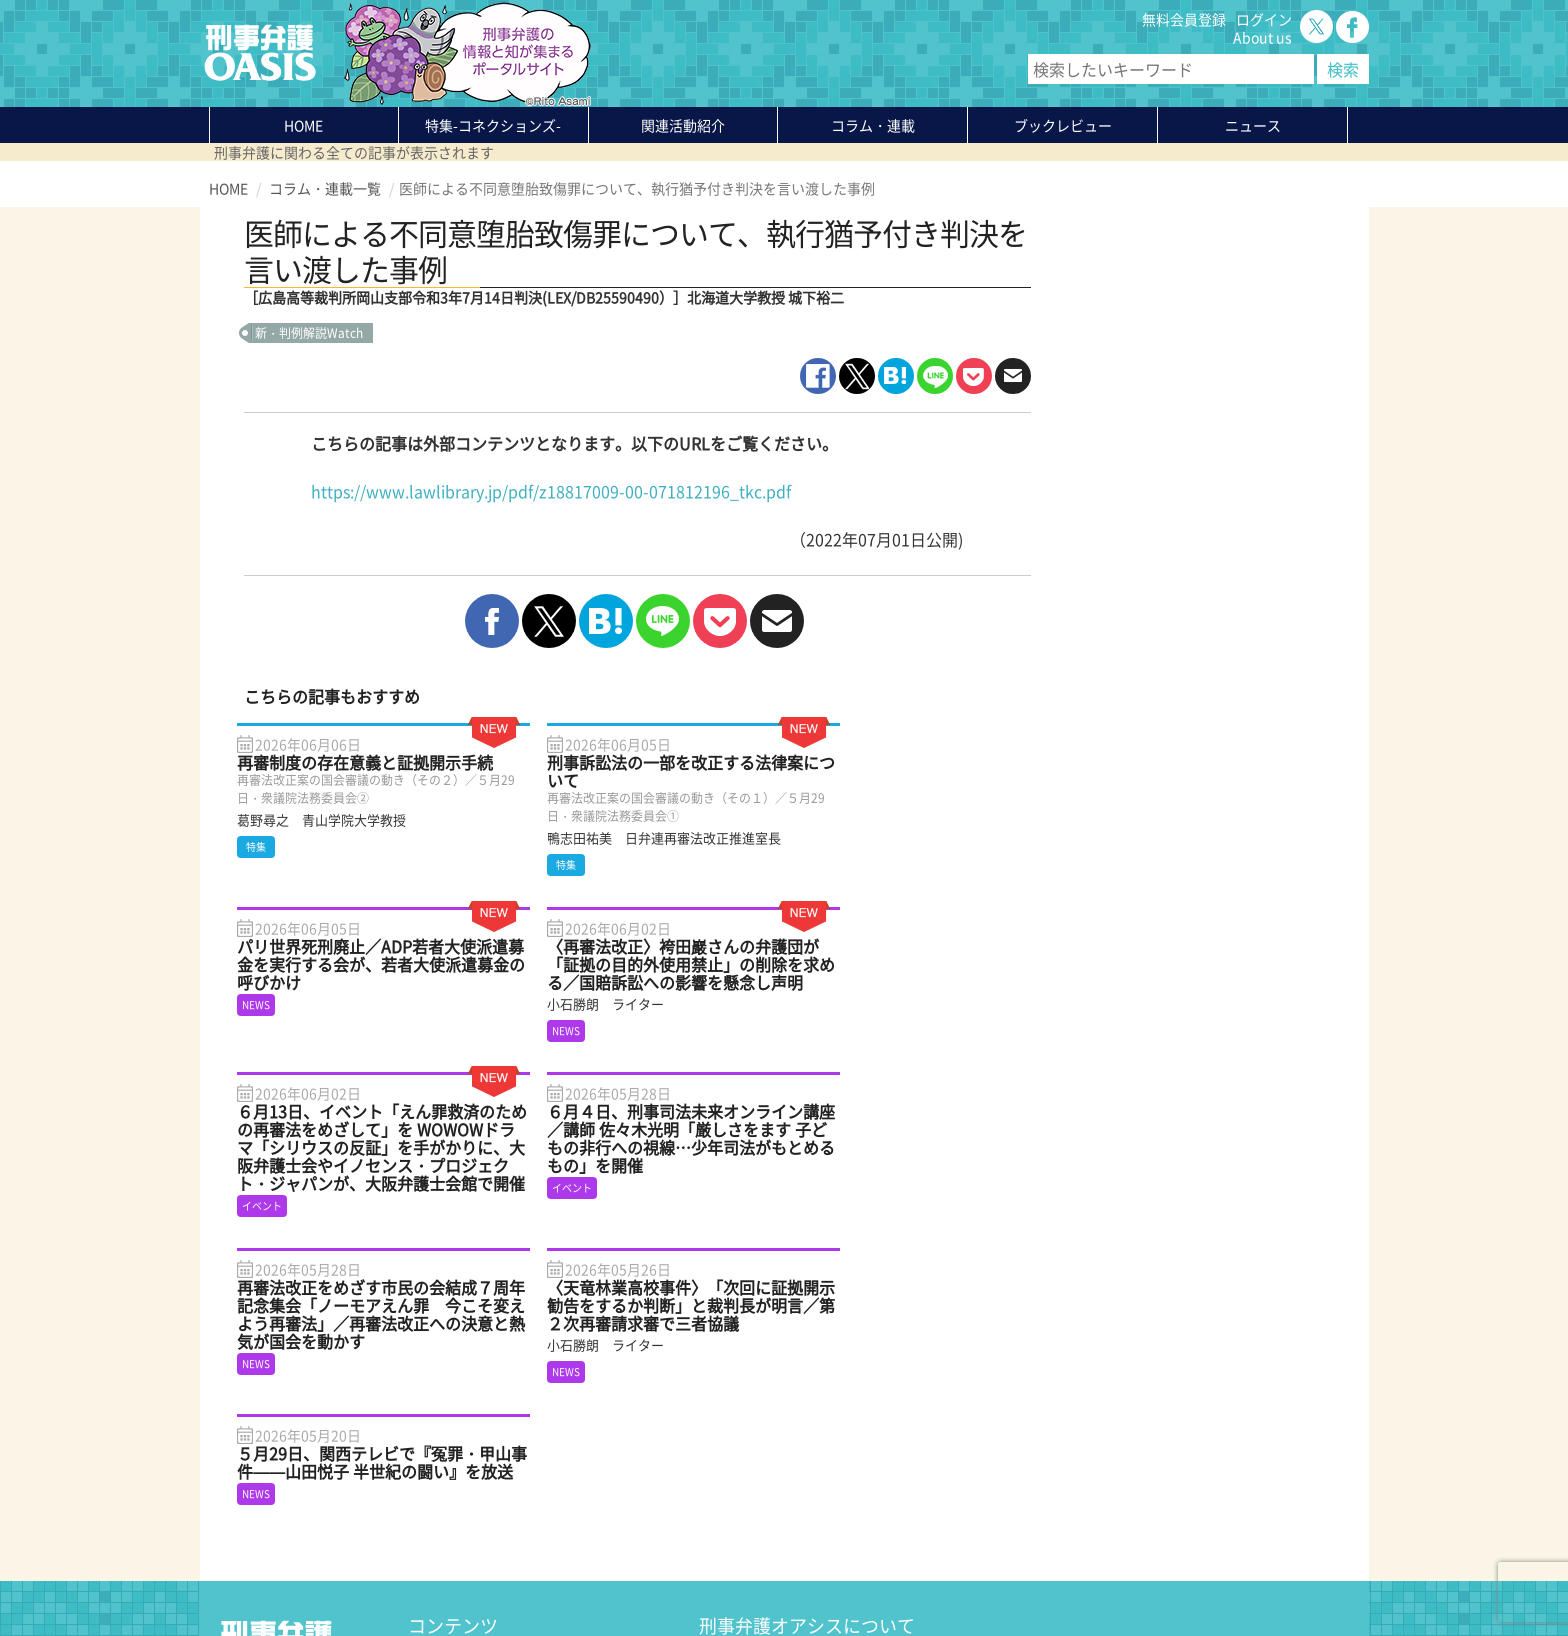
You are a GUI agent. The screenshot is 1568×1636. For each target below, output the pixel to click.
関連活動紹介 (683, 125)
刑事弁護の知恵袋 (464, 1501)
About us (1262, 37)
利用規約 (380, 1573)
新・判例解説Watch (309, 333)
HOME (303, 125)
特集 (493, 125)
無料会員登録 (1184, 19)
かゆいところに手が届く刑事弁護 (513, 1519)
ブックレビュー (1063, 125)
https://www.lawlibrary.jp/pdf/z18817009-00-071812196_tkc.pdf (551, 491)
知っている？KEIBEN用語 (488, 1483)
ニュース (436, 1465)
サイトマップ (453, 1573)
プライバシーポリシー (279, 1573)
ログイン (1264, 19)
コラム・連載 (450, 1429)
